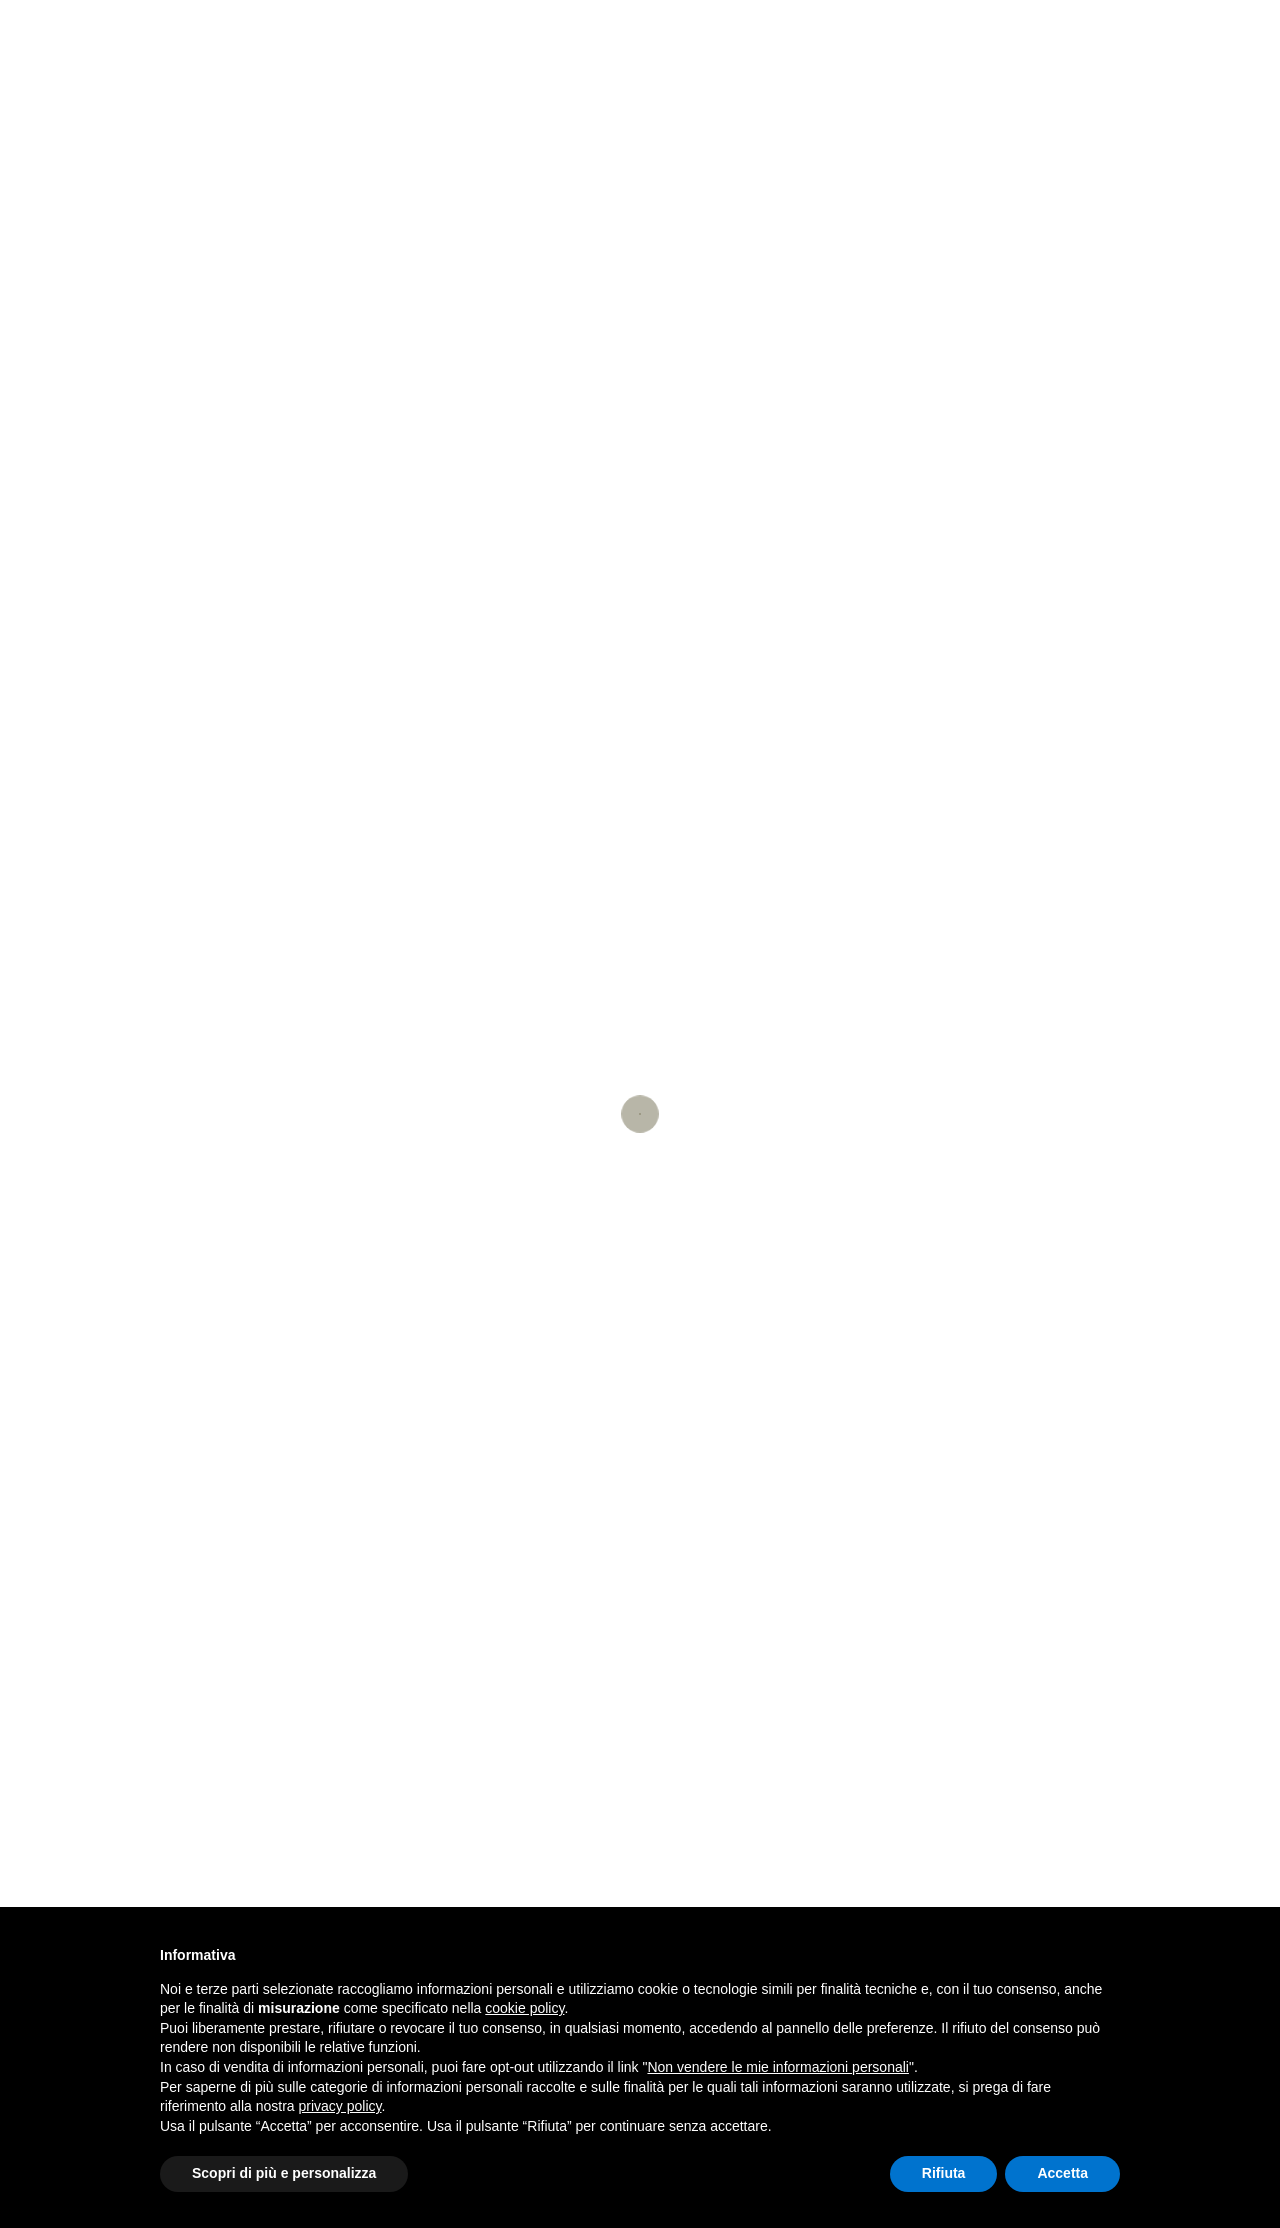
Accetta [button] (1062, 2173)
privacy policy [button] (340, 2106)
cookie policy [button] (524, 2008)
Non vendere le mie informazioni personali (777, 2067)
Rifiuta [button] (944, 2173)
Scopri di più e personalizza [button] (284, 2173)
